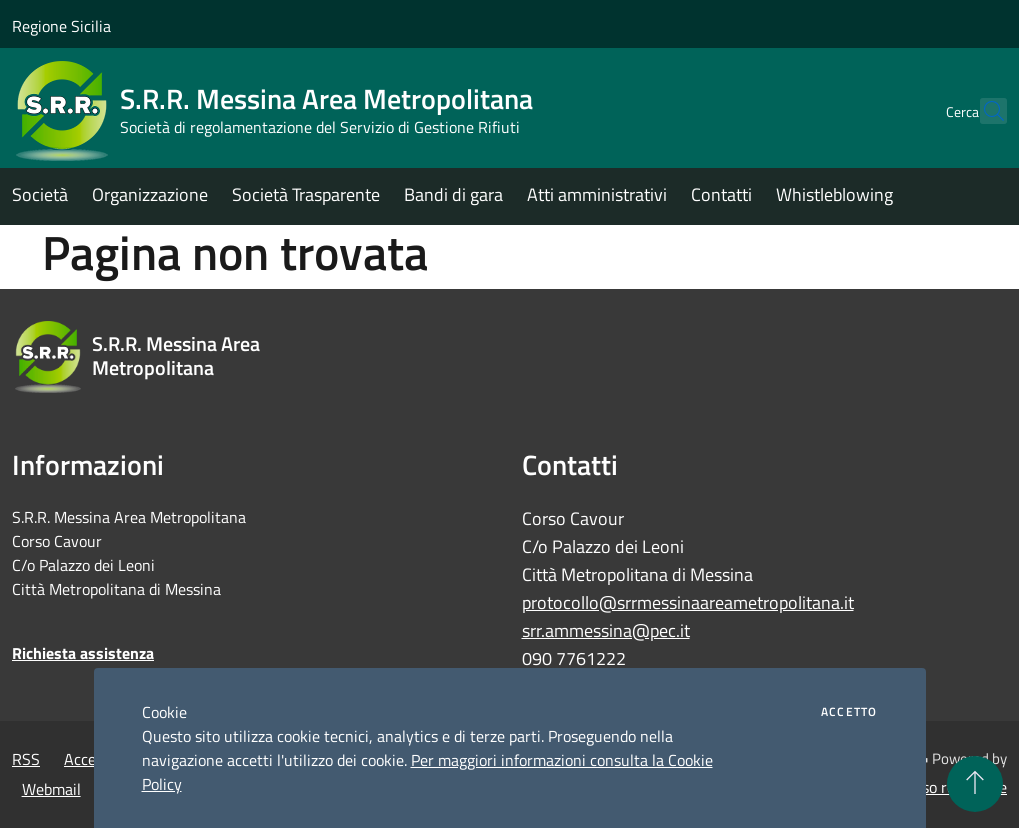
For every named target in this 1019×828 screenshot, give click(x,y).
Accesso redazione (945, 787)
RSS (26, 759)
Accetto (849, 712)
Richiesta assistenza (83, 653)
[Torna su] (975, 784)
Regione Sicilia (61, 26)
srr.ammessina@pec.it (606, 630)
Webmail (51, 789)
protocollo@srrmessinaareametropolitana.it (688, 602)
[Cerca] (983, 111)
